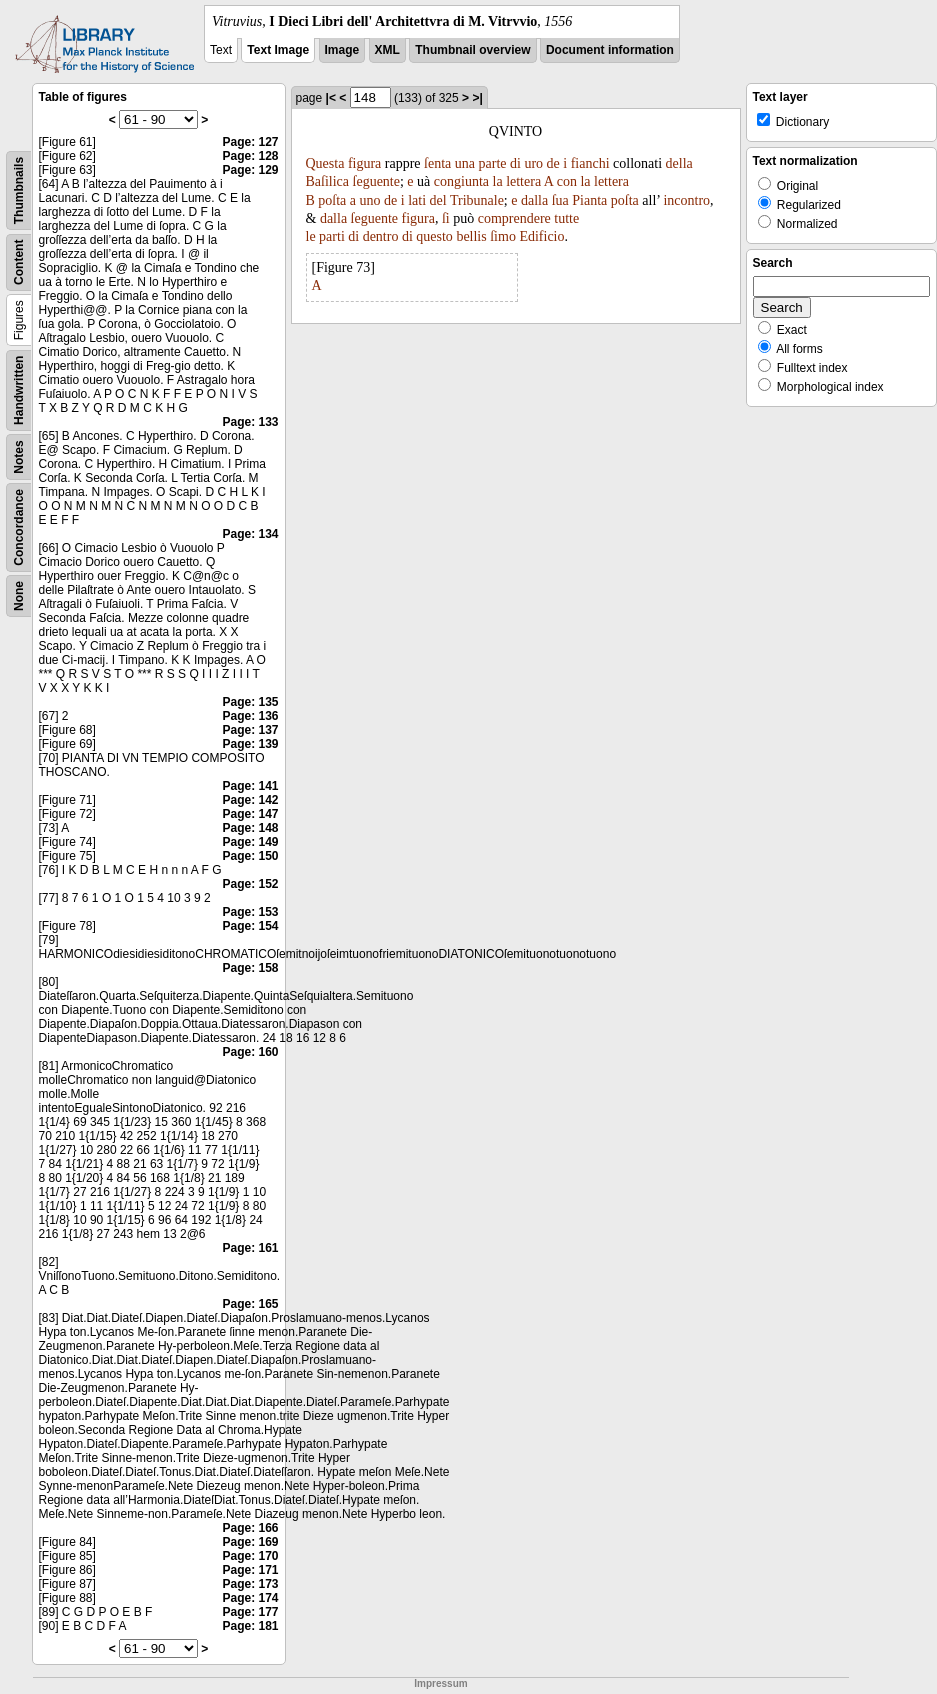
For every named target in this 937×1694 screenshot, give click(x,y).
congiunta (461, 181)
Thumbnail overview (472, 50)
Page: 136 (250, 716)
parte (493, 163)
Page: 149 (250, 842)
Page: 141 (250, 786)
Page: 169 (250, 1542)
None (19, 596)
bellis (471, 236)
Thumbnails (19, 190)
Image (342, 50)
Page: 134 (250, 534)
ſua (560, 200)
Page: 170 (250, 1556)
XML (387, 50)
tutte (566, 218)
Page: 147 (250, 814)
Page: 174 (250, 1598)
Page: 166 (250, 1528)
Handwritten (19, 390)
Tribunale (477, 200)
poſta (332, 200)
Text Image (278, 50)
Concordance (19, 527)
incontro (686, 200)
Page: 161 (250, 1248)
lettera (523, 181)
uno (370, 200)
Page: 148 (250, 828)
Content (19, 262)
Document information (610, 50)
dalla (534, 200)
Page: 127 (250, 142)
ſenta (437, 163)
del (438, 200)
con (567, 181)
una (465, 163)
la (498, 181)
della (679, 163)
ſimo (503, 236)
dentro (381, 236)
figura (364, 163)
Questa (325, 163)
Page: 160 (250, 1052)
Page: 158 (250, 968)
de (553, 163)
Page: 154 (250, 926)
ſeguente (376, 181)
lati (417, 200)
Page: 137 (250, 730)
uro (533, 163)
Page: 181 (250, 1626)
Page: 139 (250, 744)
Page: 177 (250, 1612)
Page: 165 (250, 1304)
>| (477, 98)
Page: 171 (250, 1570)
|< (331, 98)
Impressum (440, 1683)
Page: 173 (250, 1584)
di (515, 163)
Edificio (541, 236)
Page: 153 (250, 912)
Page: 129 (250, 170)
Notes (19, 456)
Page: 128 (250, 156)
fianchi (590, 163)
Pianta (589, 200)
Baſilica (328, 181)
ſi (446, 218)
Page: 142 (250, 800)
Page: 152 (250, 884)
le (311, 236)
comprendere (514, 218)
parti (332, 236)
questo (434, 236)
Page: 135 (250, 702)
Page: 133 (250, 422)
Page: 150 (250, 856)
